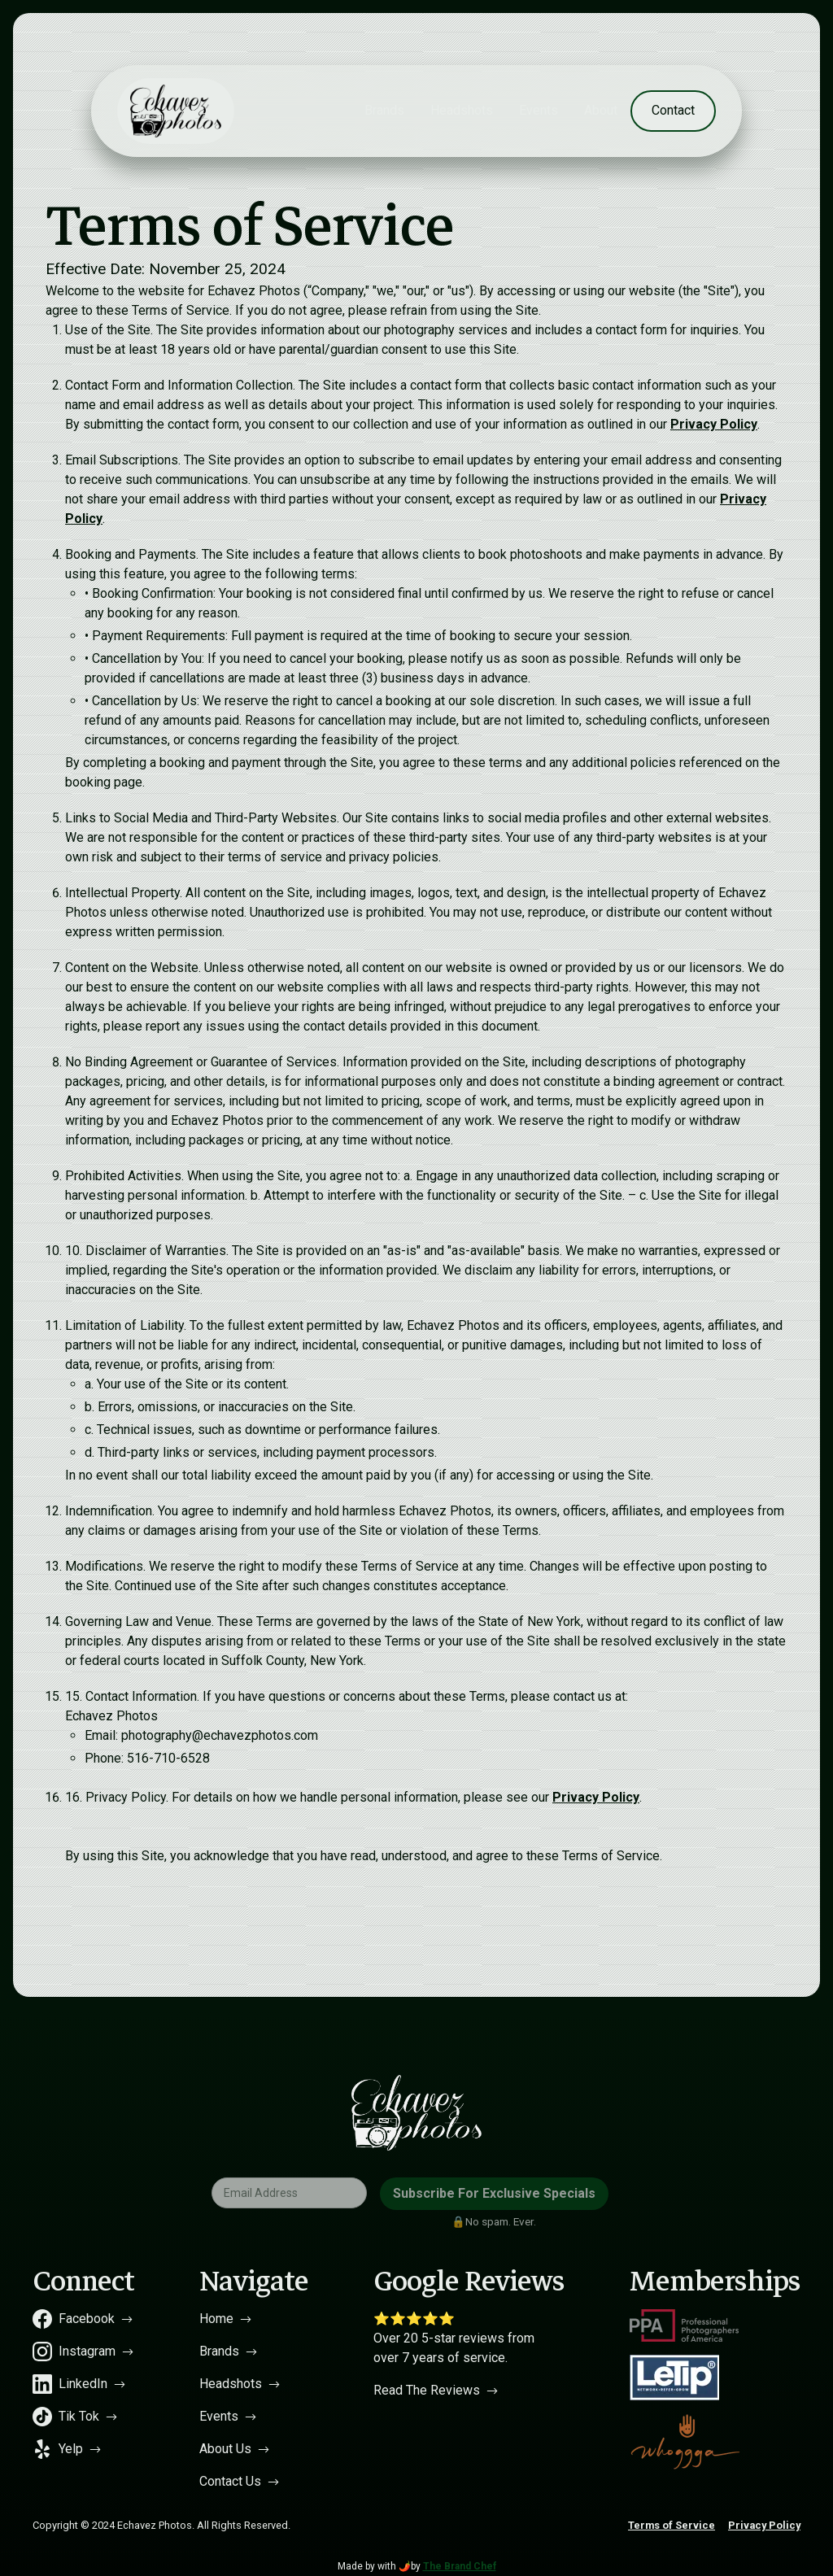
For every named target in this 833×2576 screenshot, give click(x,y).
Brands (384, 110)
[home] (175, 111)
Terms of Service (671, 2525)
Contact (673, 110)
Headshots (461, 110)
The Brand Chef (459, 2566)
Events (538, 110)
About (600, 110)
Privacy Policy (713, 424)
